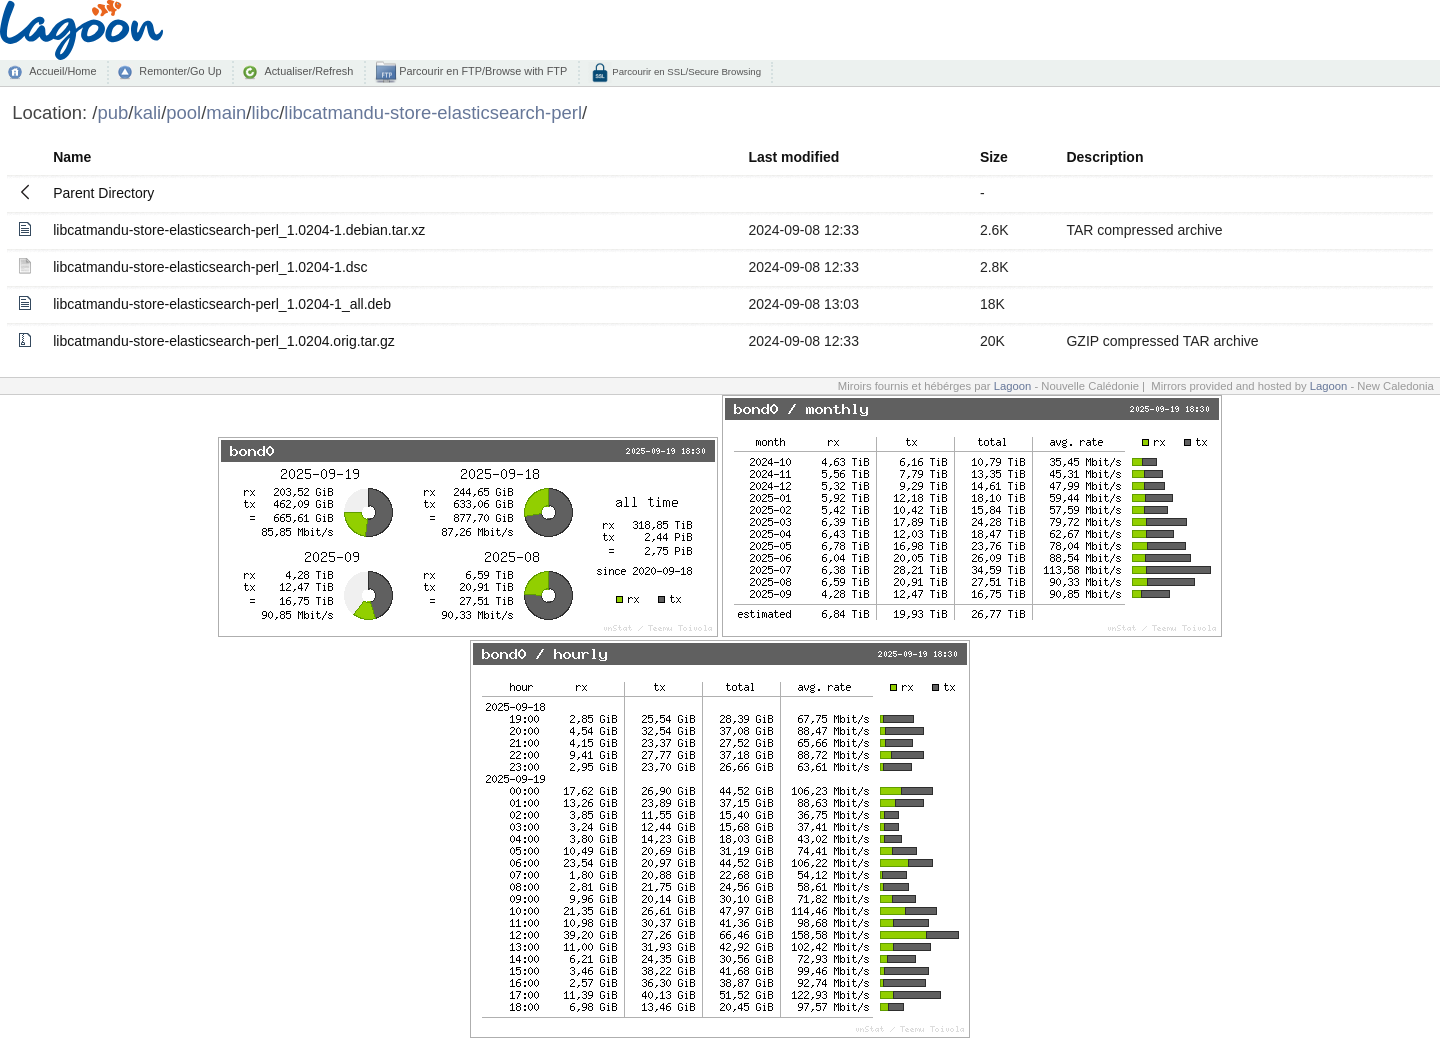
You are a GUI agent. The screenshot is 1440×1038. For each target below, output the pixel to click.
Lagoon (1013, 386)
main (226, 112)
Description (1104, 157)
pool (183, 112)
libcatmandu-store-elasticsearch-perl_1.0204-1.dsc (210, 267)
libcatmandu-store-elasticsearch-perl (433, 112)
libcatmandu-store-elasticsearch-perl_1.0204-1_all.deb (222, 304)
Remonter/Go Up (180, 71)
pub (112, 112)
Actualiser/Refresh (308, 71)
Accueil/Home (62, 71)
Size (994, 157)
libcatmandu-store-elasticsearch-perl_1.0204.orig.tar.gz (224, 341)
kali (147, 112)
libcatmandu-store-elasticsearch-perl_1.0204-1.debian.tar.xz (239, 230)
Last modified (793, 157)
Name (72, 157)
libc (266, 112)
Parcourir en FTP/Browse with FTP (481, 71)
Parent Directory (103, 193)
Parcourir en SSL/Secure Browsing (685, 71)
